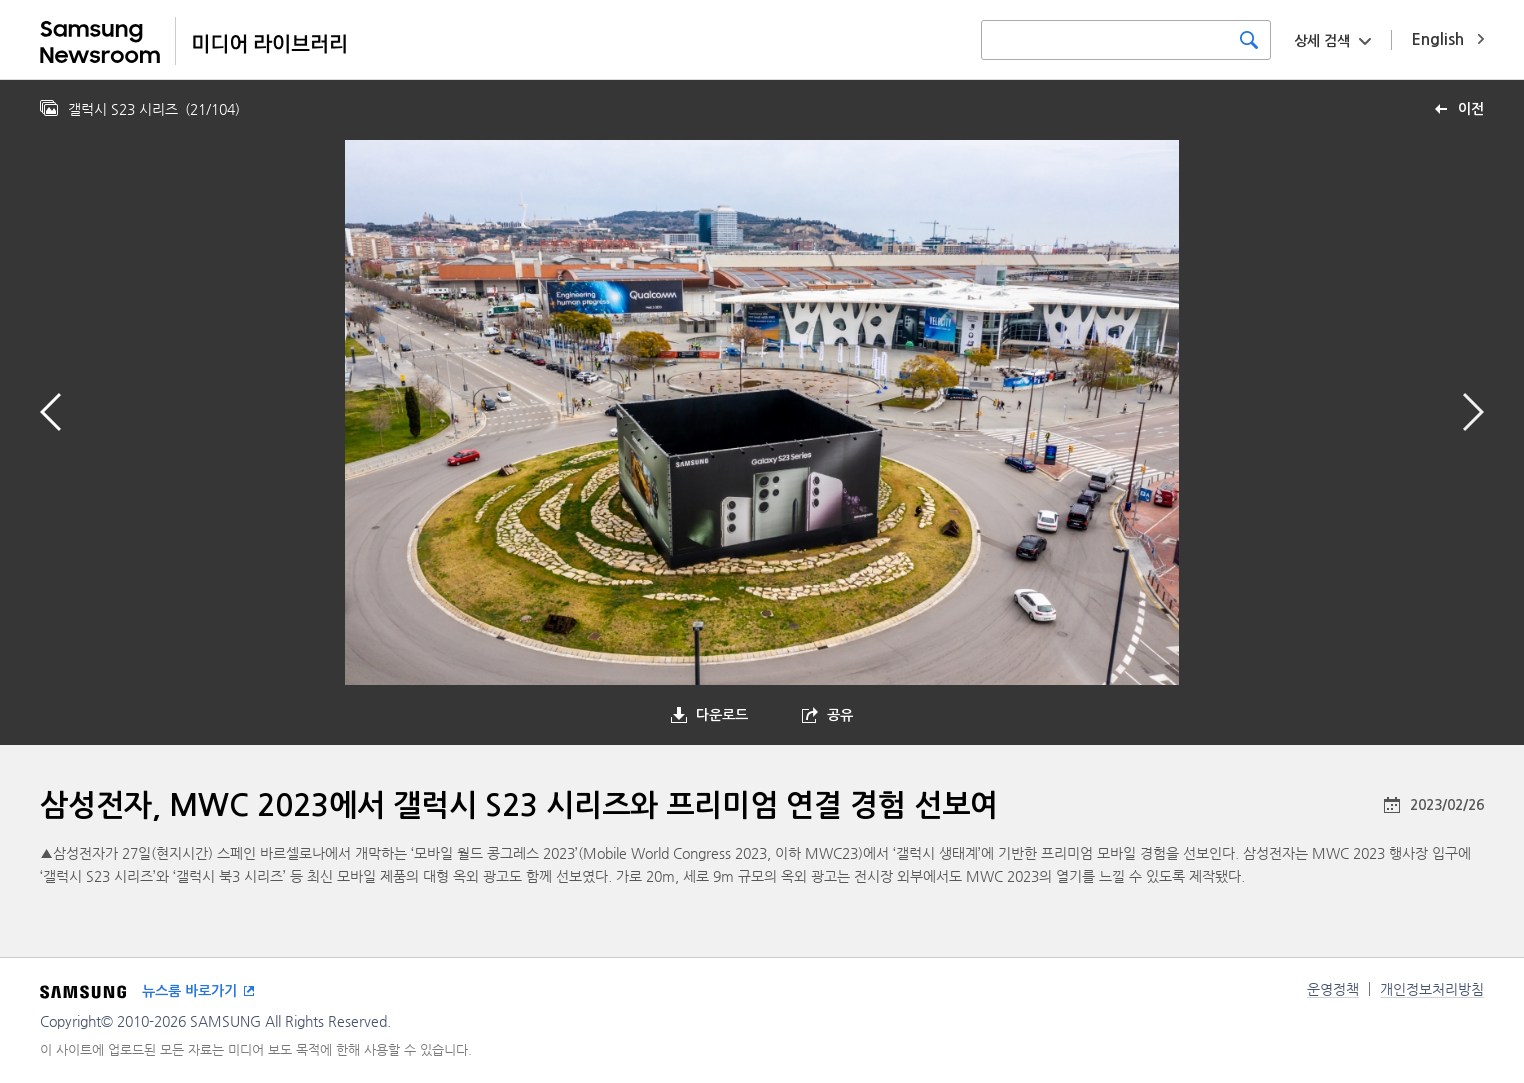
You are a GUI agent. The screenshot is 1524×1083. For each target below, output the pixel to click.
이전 (1471, 109)
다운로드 (722, 715)
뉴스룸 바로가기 (189, 991)
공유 (840, 715)
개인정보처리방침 (1432, 989)
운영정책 (1333, 989)
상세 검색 (1322, 41)
